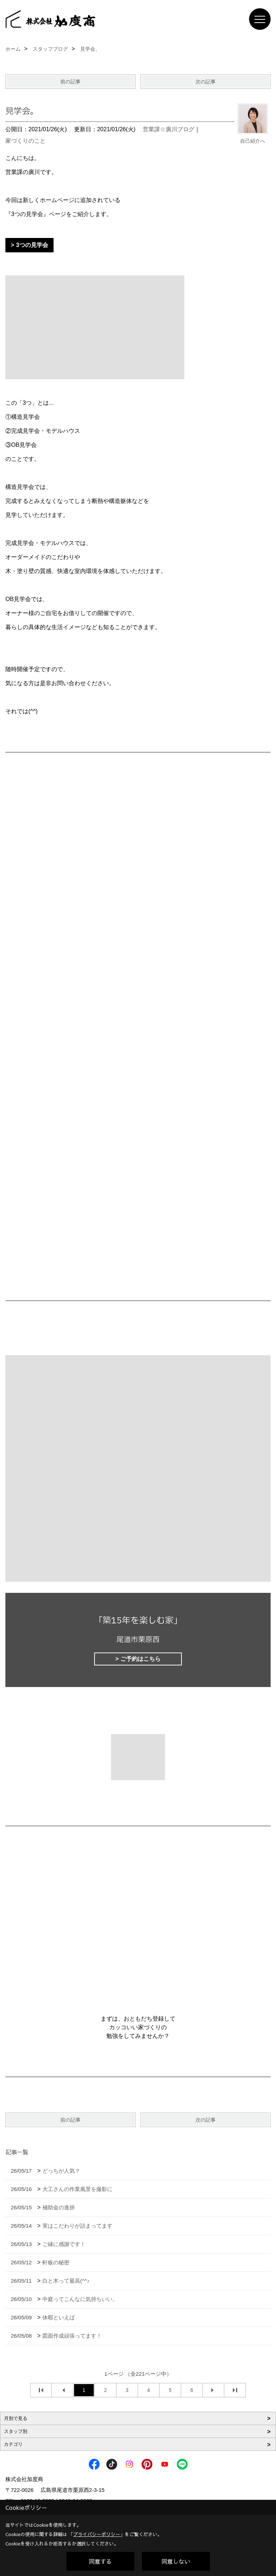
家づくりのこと (25, 141)
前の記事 (70, 81)
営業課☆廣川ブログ (168, 129)
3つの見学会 (32, 245)
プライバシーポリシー (96, 2534)
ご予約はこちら (140, 1659)
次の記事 (206, 81)
